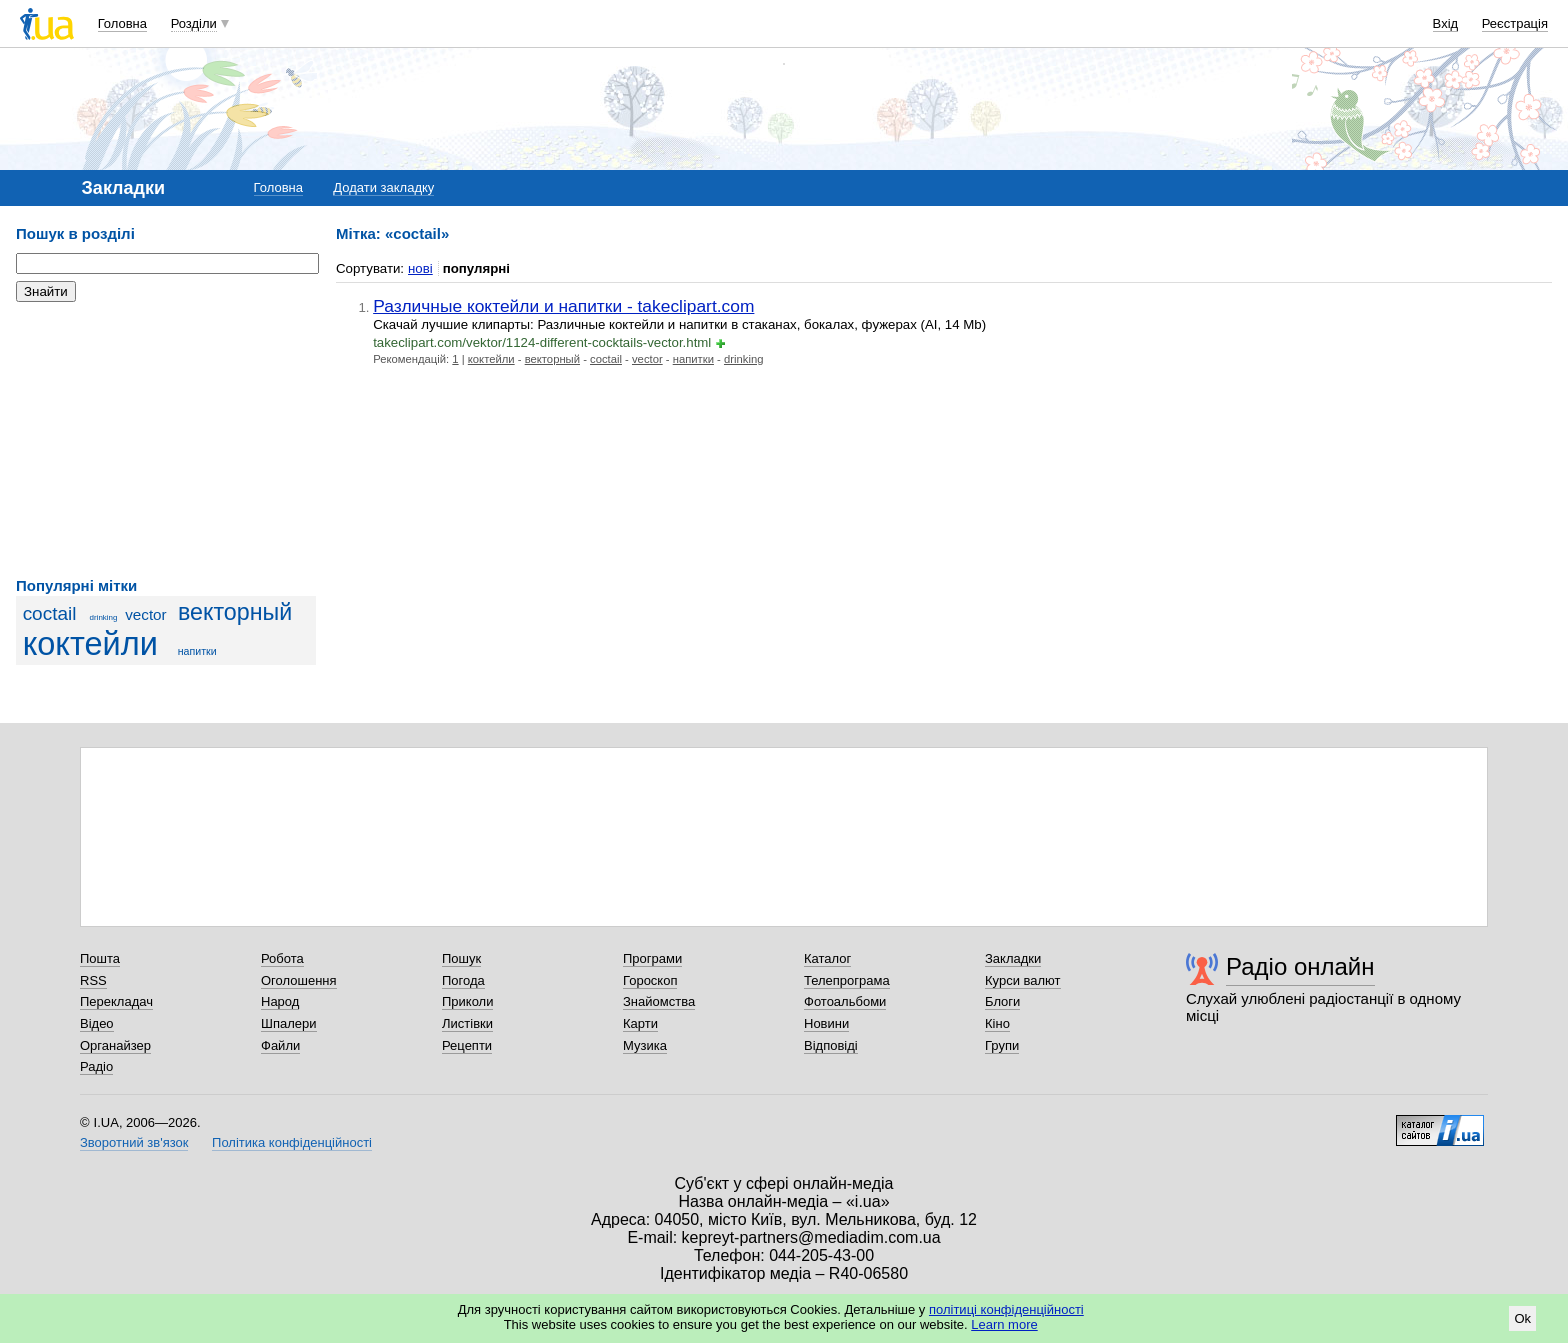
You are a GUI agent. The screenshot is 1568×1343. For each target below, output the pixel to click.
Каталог (827, 958)
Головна (122, 23)
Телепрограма (847, 980)
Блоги (1002, 1001)
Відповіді (831, 1045)
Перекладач (116, 1001)
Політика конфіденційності (292, 1142)
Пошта (100, 958)
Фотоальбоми (845, 1001)
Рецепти (467, 1045)
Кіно (997, 1023)
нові (420, 268)
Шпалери (289, 1023)
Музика (645, 1045)
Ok (1522, 1318)
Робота (282, 958)
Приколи (467, 1001)
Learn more (1004, 1324)
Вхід (1446, 23)
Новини (826, 1023)
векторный (235, 612)
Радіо (96, 1066)
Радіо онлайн (1300, 966)
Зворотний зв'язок (134, 1142)
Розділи (194, 23)
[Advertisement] (166, 440)
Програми (652, 958)
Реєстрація (1515, 23)
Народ (280, 1001)
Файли (280, 1045)
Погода (463, 980)
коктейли (90, 644)
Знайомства (659, 1001)
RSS (93, 980)
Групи (1002, 1045)
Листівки (467, 1023)
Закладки (1013, 958)
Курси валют (1023, 980)
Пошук (461, 958)
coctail (50, 613)
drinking (104, 617)
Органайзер (115, 1045)
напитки (197, 651)
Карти (640, 1023)
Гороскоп (650, 980)
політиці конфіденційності (1006, 1309)
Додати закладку (383, 187)
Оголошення (299, 980)
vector (146, 614)
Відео (97, 1023)
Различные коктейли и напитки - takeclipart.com (563, 306)
